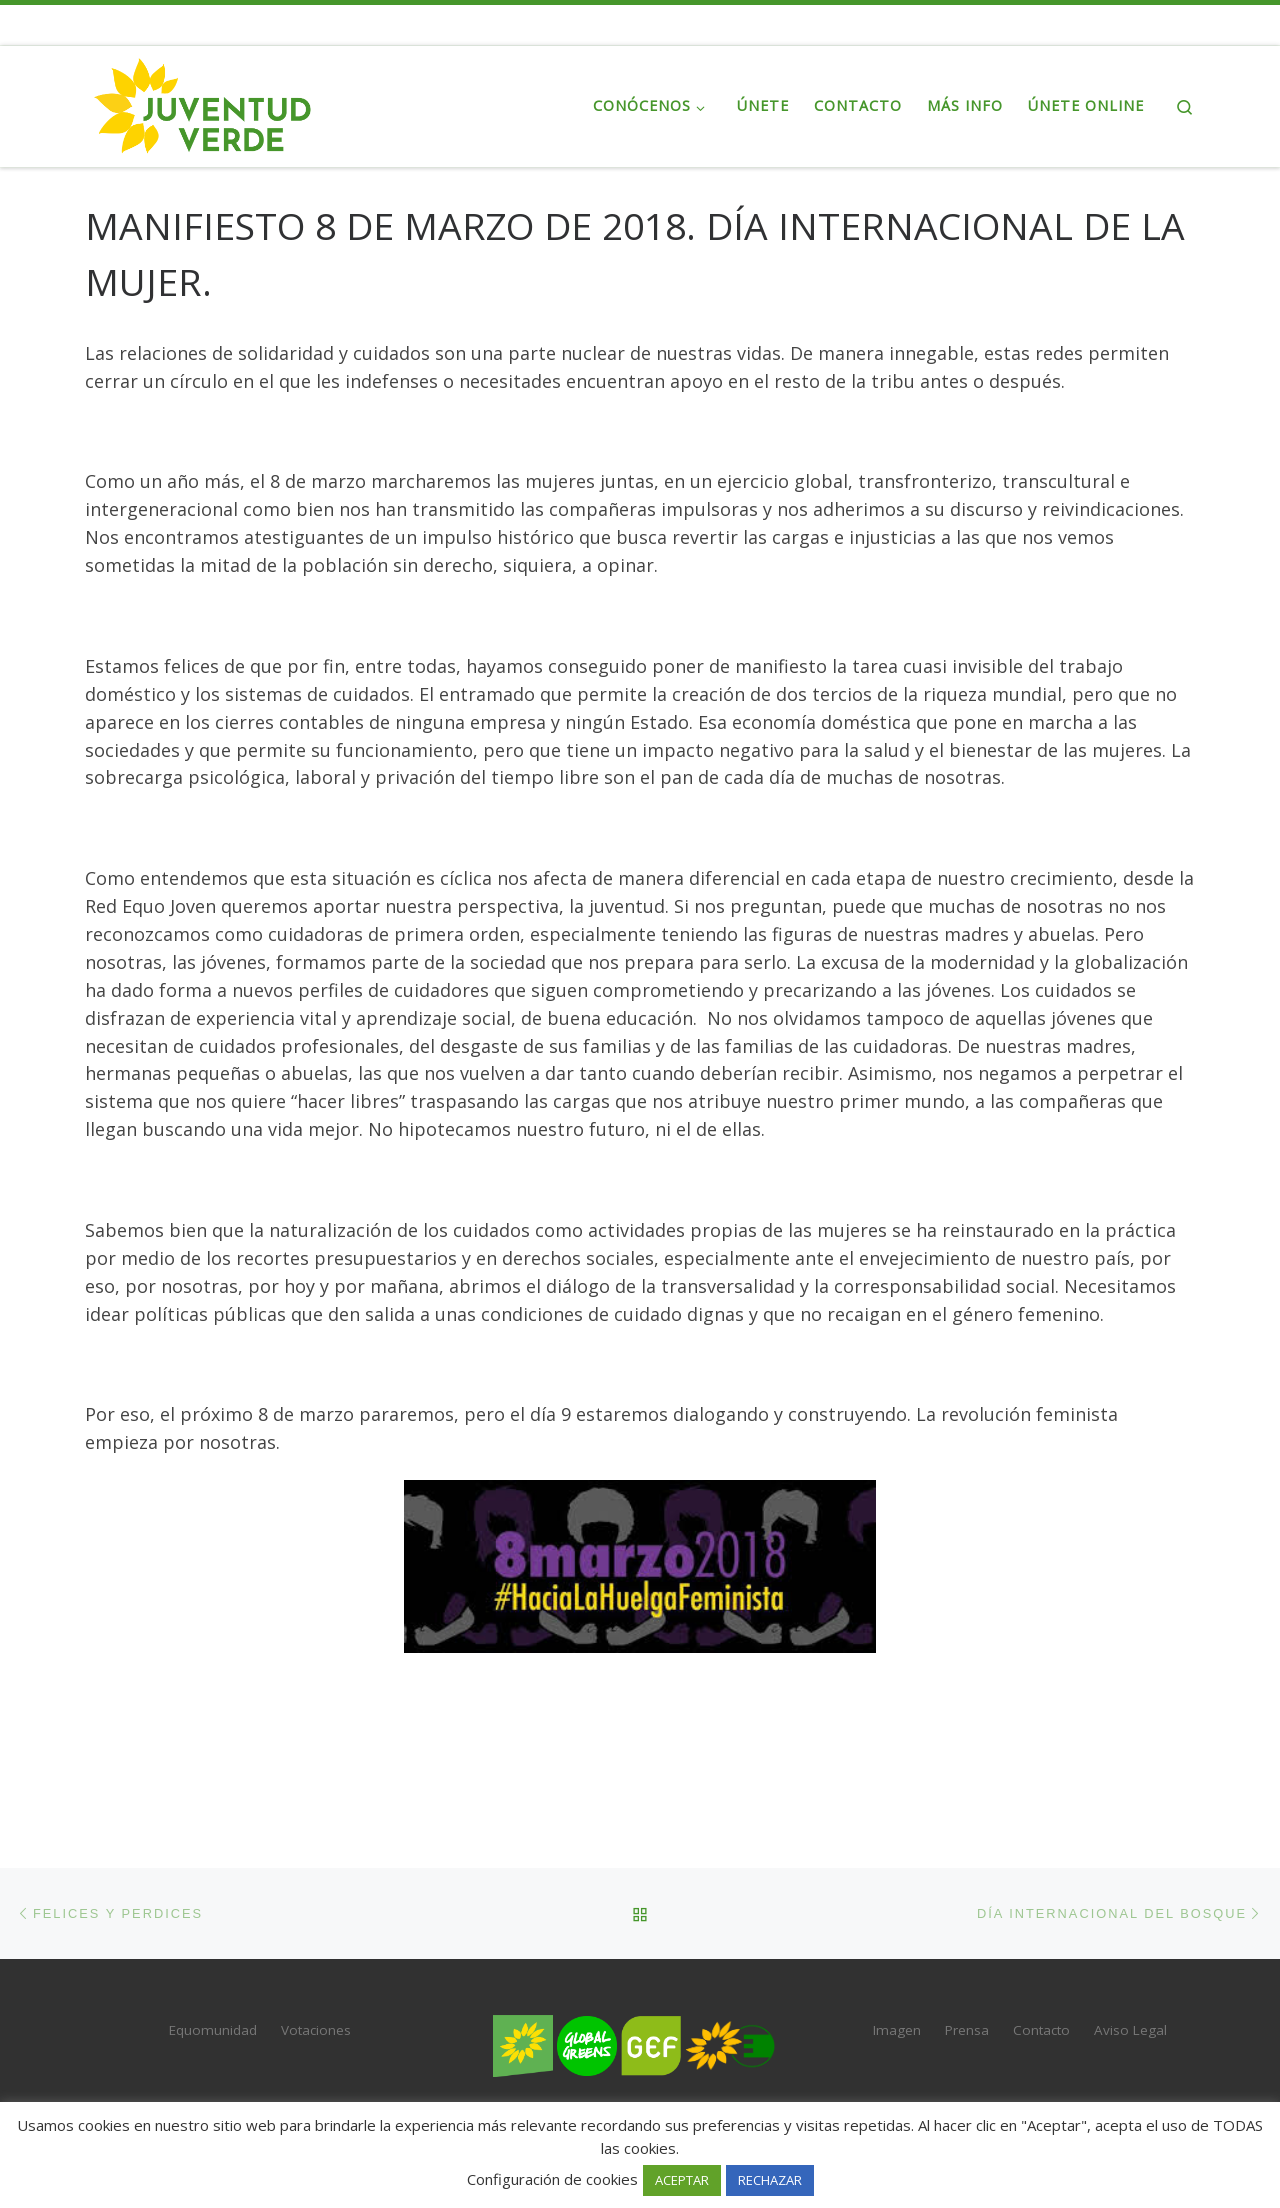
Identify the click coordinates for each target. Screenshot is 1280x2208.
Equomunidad (213, 2030)
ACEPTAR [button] (682, 2180)
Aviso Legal (1130, 2030)
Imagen (897, 2030)
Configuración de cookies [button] (552, 2179)
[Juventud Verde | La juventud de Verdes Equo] (210, 102)
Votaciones (316, 2030)
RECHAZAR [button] (770, 2180)
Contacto (1041, 2030)
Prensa (967, 2030)
